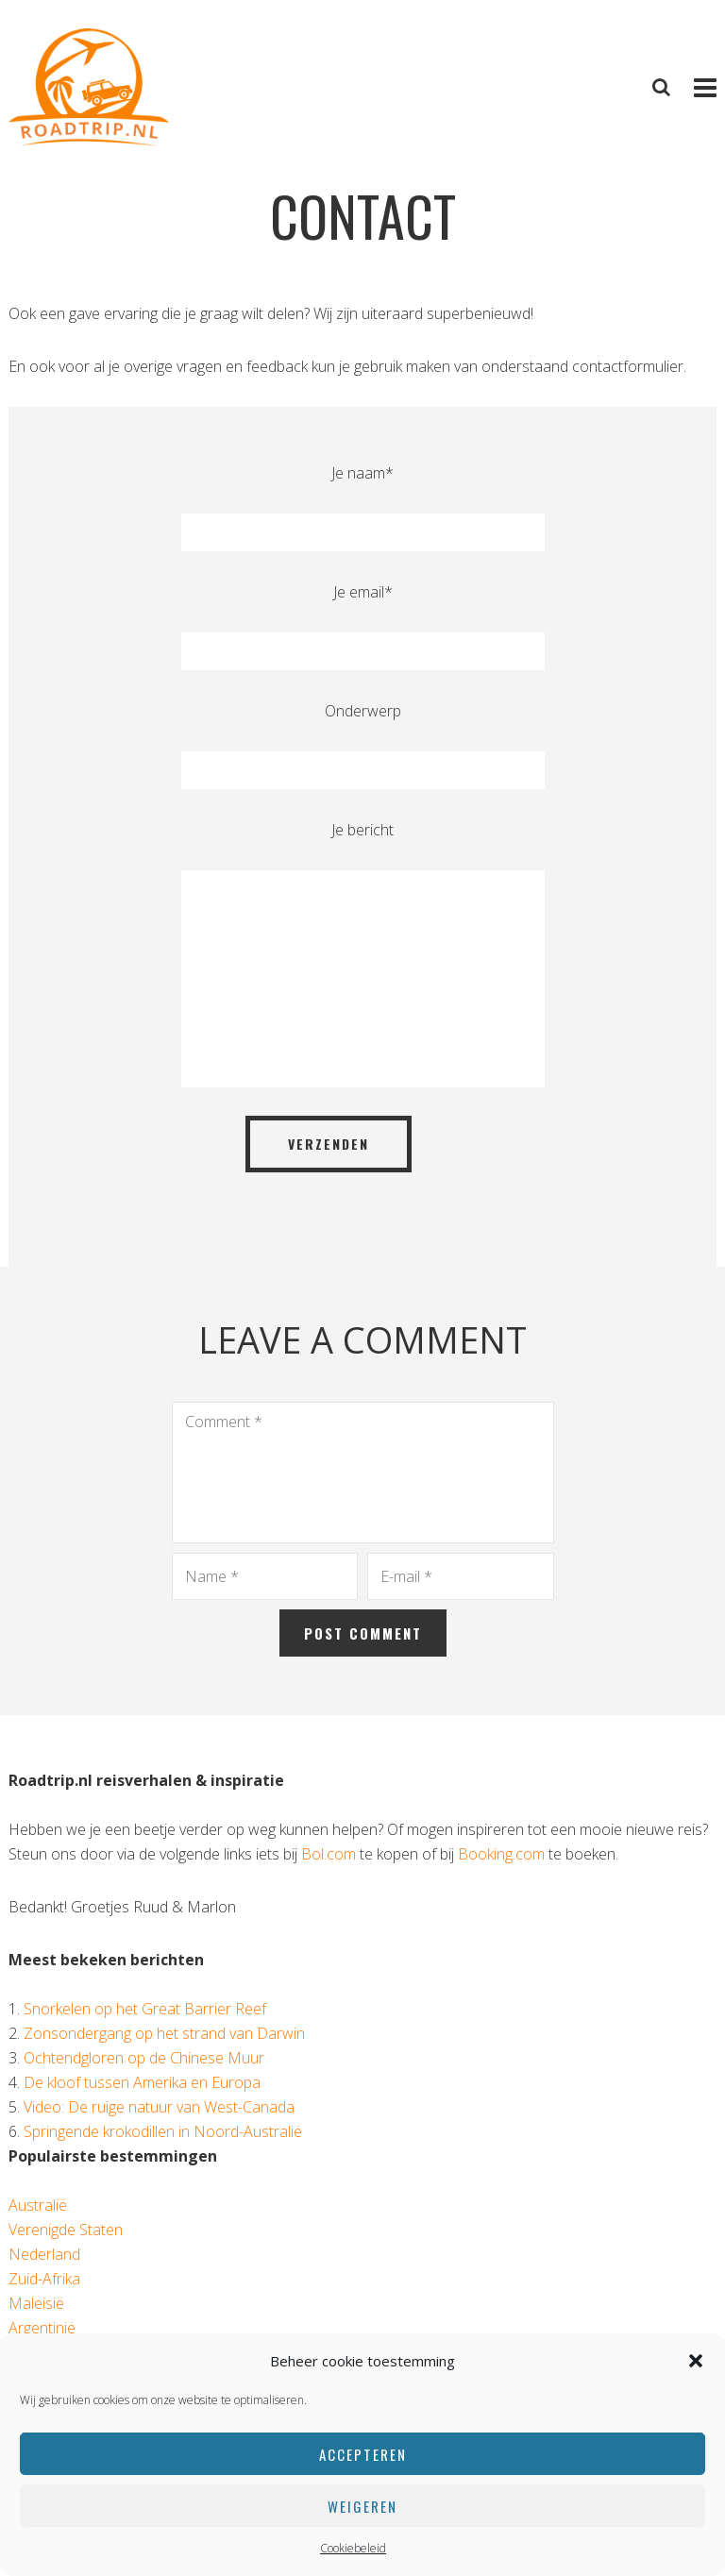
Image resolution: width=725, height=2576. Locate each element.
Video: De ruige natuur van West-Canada (159, 2106)
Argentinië (42, 2327)
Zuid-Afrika (44, 2278)
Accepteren (363, 2454)
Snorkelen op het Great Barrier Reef (145, 2008)
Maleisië (36, 2303)
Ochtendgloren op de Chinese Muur (144, 2057)
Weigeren (362, 2506)
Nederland (44, 2254)
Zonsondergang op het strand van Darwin (164, 2033)
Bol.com (328, 1854)
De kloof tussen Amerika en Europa (142, 2082)
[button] (695, 2360)
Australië (37, 2205)
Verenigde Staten (65, 2229)
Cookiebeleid (353, 2548)
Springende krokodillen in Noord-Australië (163, 2131)
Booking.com (501, 1854)
